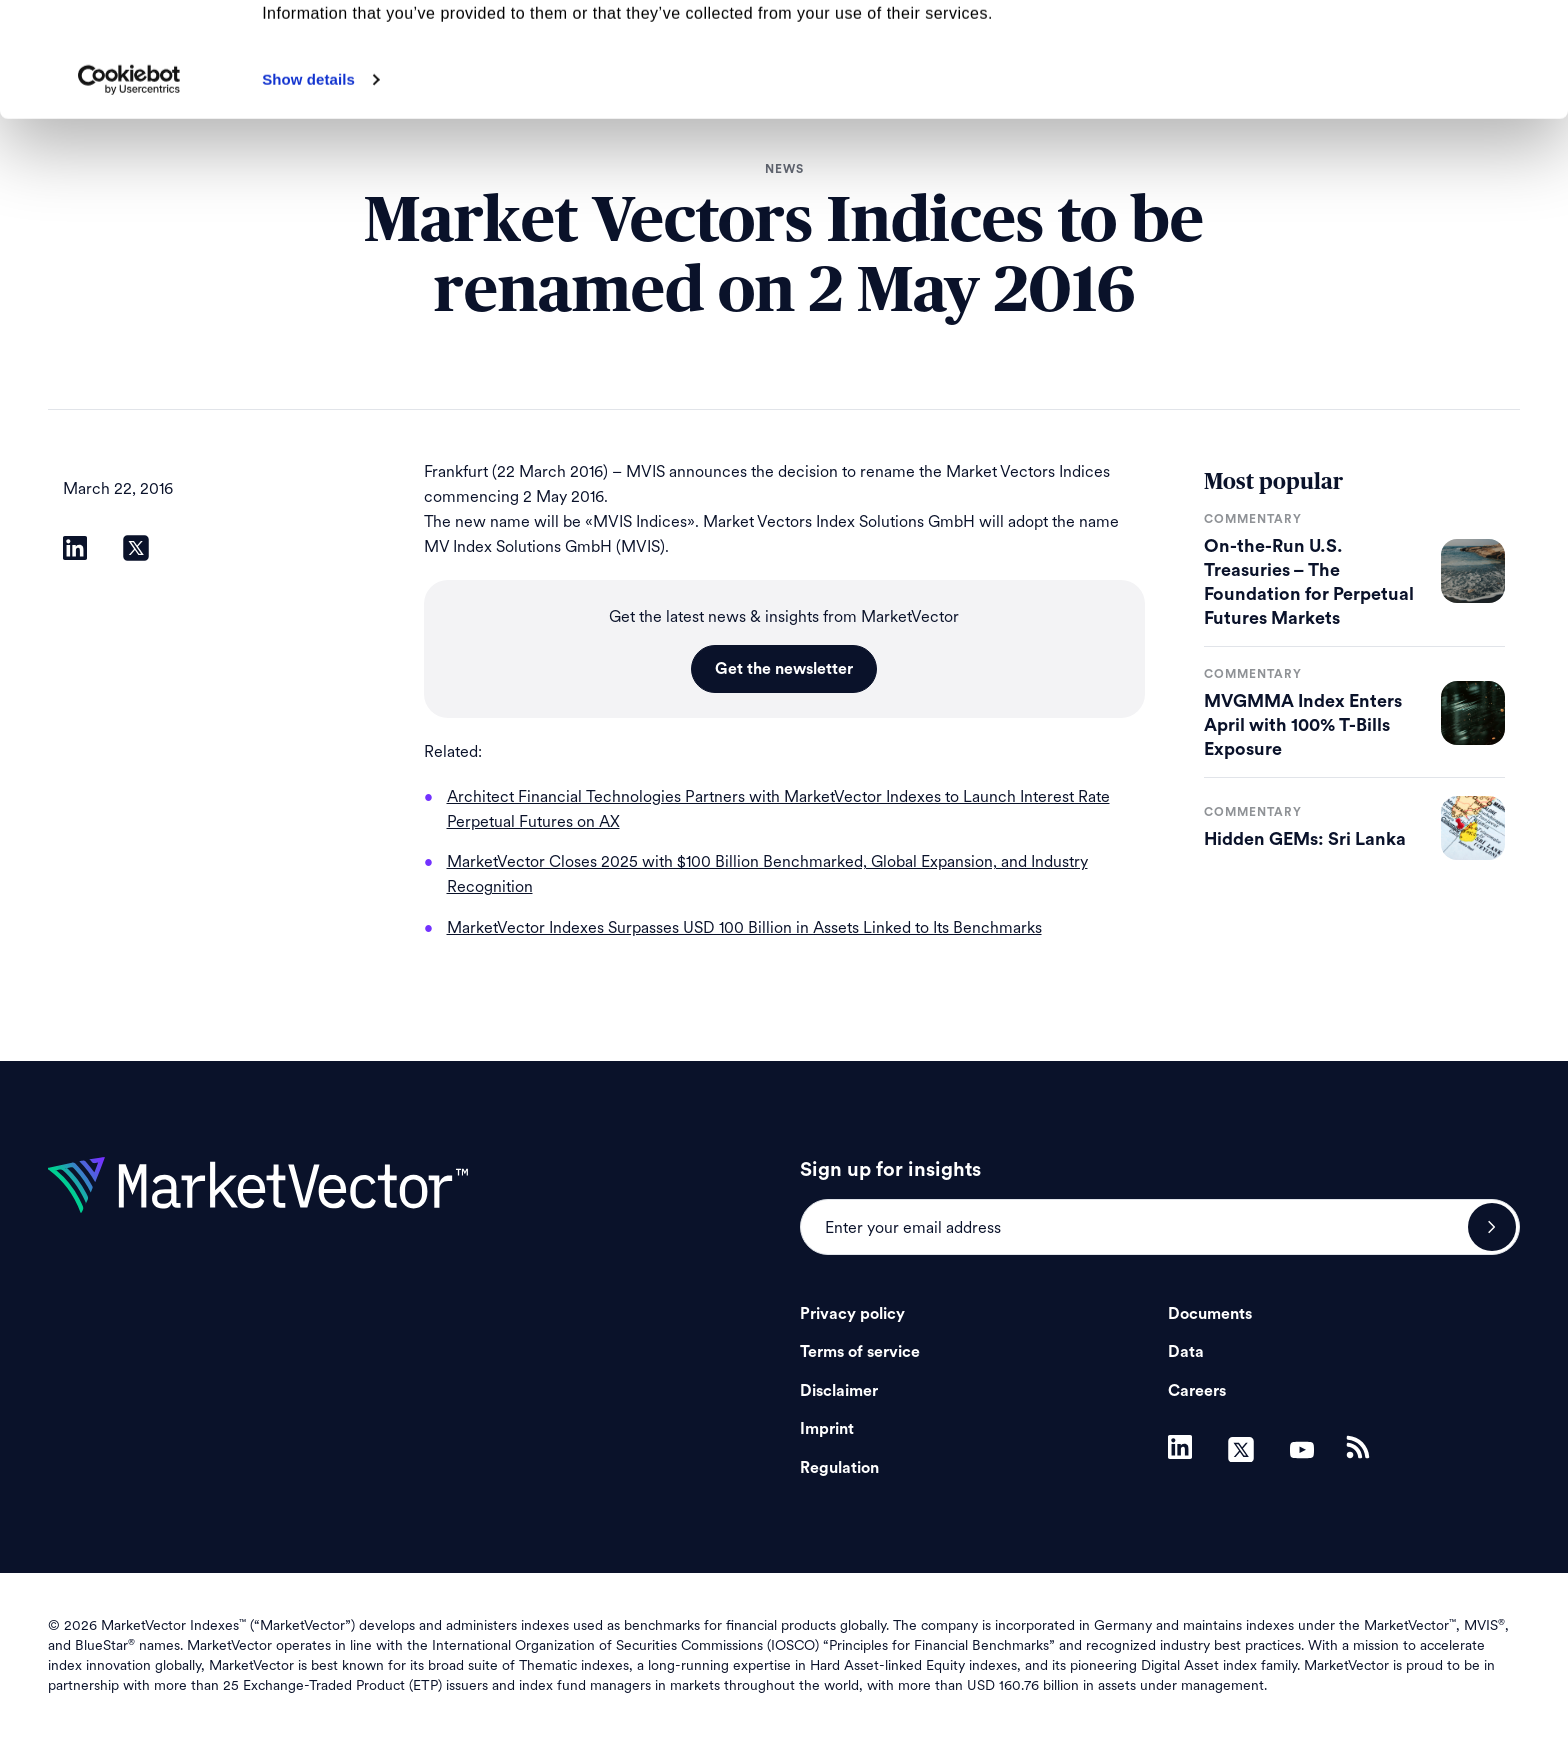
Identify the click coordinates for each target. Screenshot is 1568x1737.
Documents (1210, 1314)
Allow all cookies (1401, 49)
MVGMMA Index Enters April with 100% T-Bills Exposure (1303, 725)
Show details (308, 186)
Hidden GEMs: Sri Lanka (1305, 839)
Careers (1197, 1391)
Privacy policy (852, 1314)
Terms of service (860, 1352)
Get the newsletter (784, 669)
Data (1186, 1352)
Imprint (827, 1429)
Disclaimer (839, 1391)
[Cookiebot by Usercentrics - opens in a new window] (129, 187)
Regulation (839, 1468)
